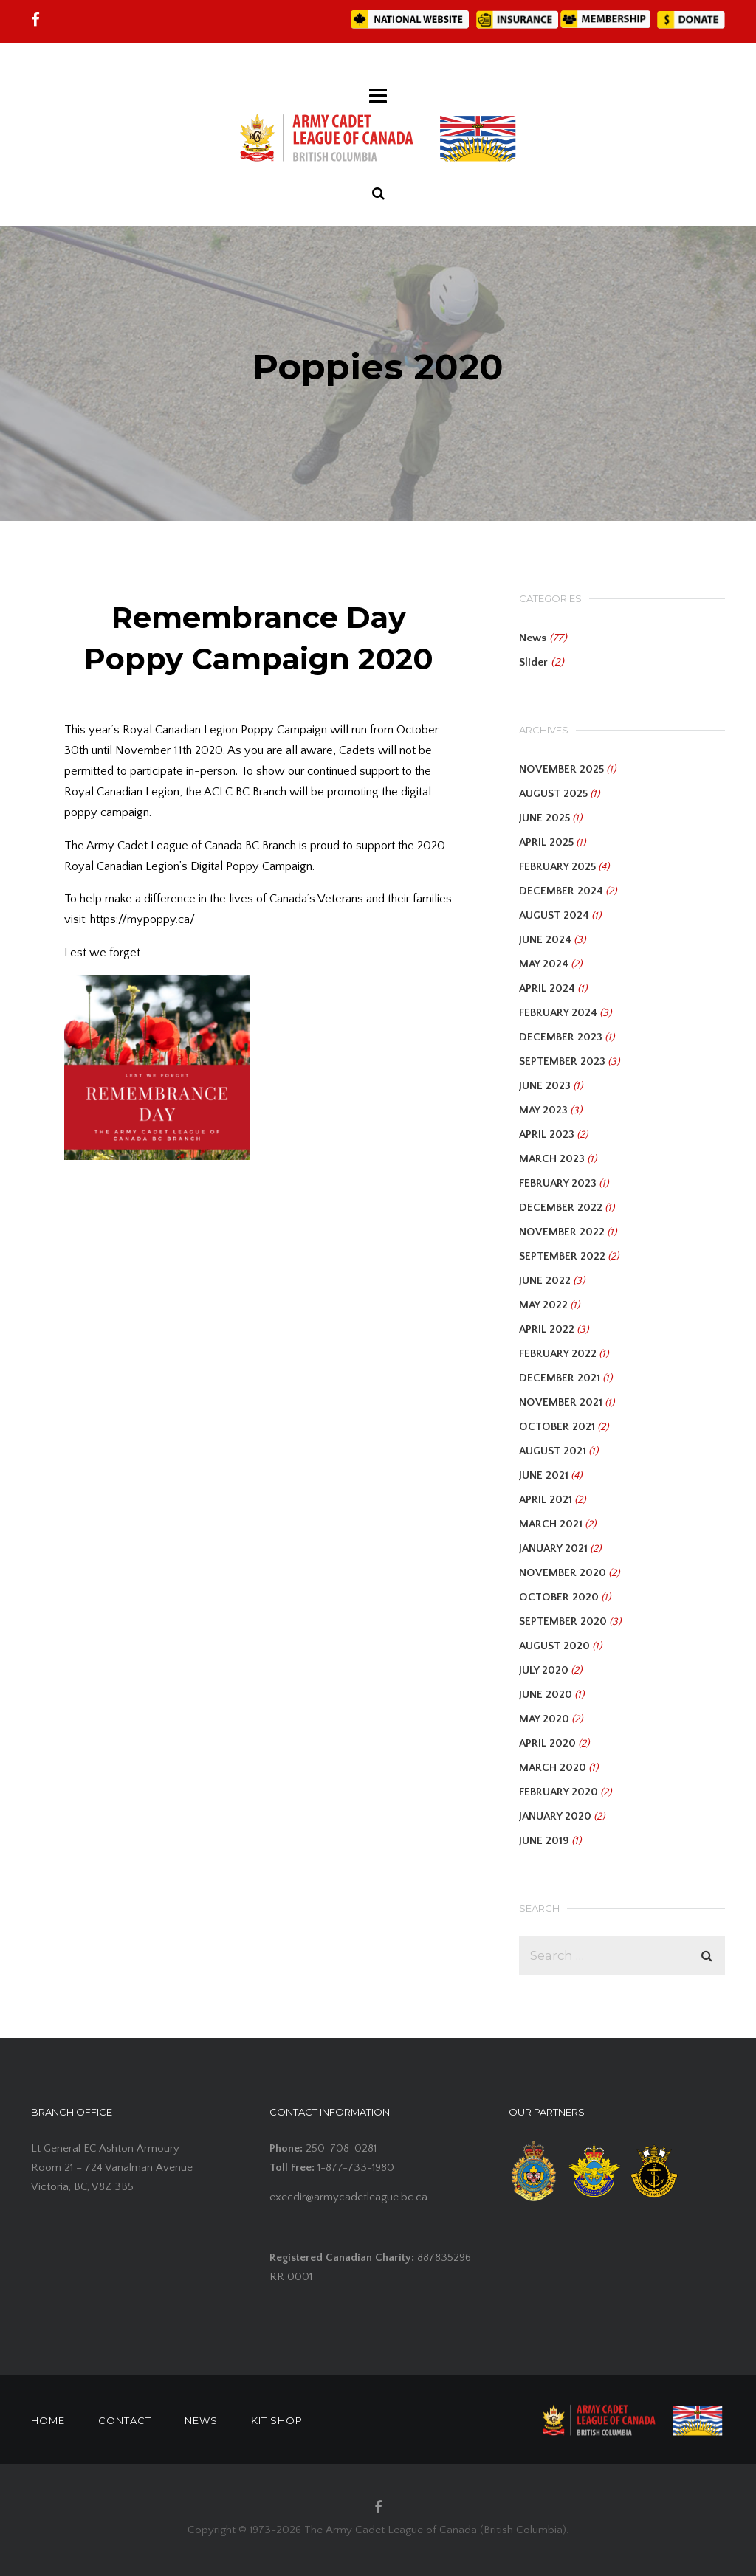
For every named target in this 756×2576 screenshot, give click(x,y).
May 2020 (544, 1719)
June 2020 (545, 1694)
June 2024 (545, 939)
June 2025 (544, 818)
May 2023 (543, 1110)
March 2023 (552, 1159)
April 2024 (547, 988)
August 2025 (553, 793)
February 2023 (558, 1183)
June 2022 (545, 1280)
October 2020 (559, 1597)
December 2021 (559, 1378)
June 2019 (544, 1840)
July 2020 (543, 1670)
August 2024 (554, 915)
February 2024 (558, 1012)
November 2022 (562, 1232)
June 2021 (543, 1475)
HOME (48, 2420)
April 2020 (547, 1743)
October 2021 (557, 1426)
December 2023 (560, 1037)
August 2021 (552, 1451)
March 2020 (552, 1767)
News (532, 638)
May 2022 (543, 1305)
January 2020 (555, 1816)
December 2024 (561, 891)
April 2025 (546, 842)
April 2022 (546, 1329)
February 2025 (557, 866)
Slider (533, 662)
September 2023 (562, 1061)
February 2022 (558, 1353)
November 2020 (562, 1573)
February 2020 (558, 1792)
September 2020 (563, 1621)
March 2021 (551, 1524)
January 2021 (553, 1548)
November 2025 (561, 769)
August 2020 (554, 1646)
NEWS (201, 2420)
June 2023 (545, 1086)
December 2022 (560, 1207)
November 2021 (560, 1402)
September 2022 (562, 1256)
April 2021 (545, 1500)
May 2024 (543, 964)
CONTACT (124, 2420)
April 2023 (546, 1134)
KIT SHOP (277, 2420)
